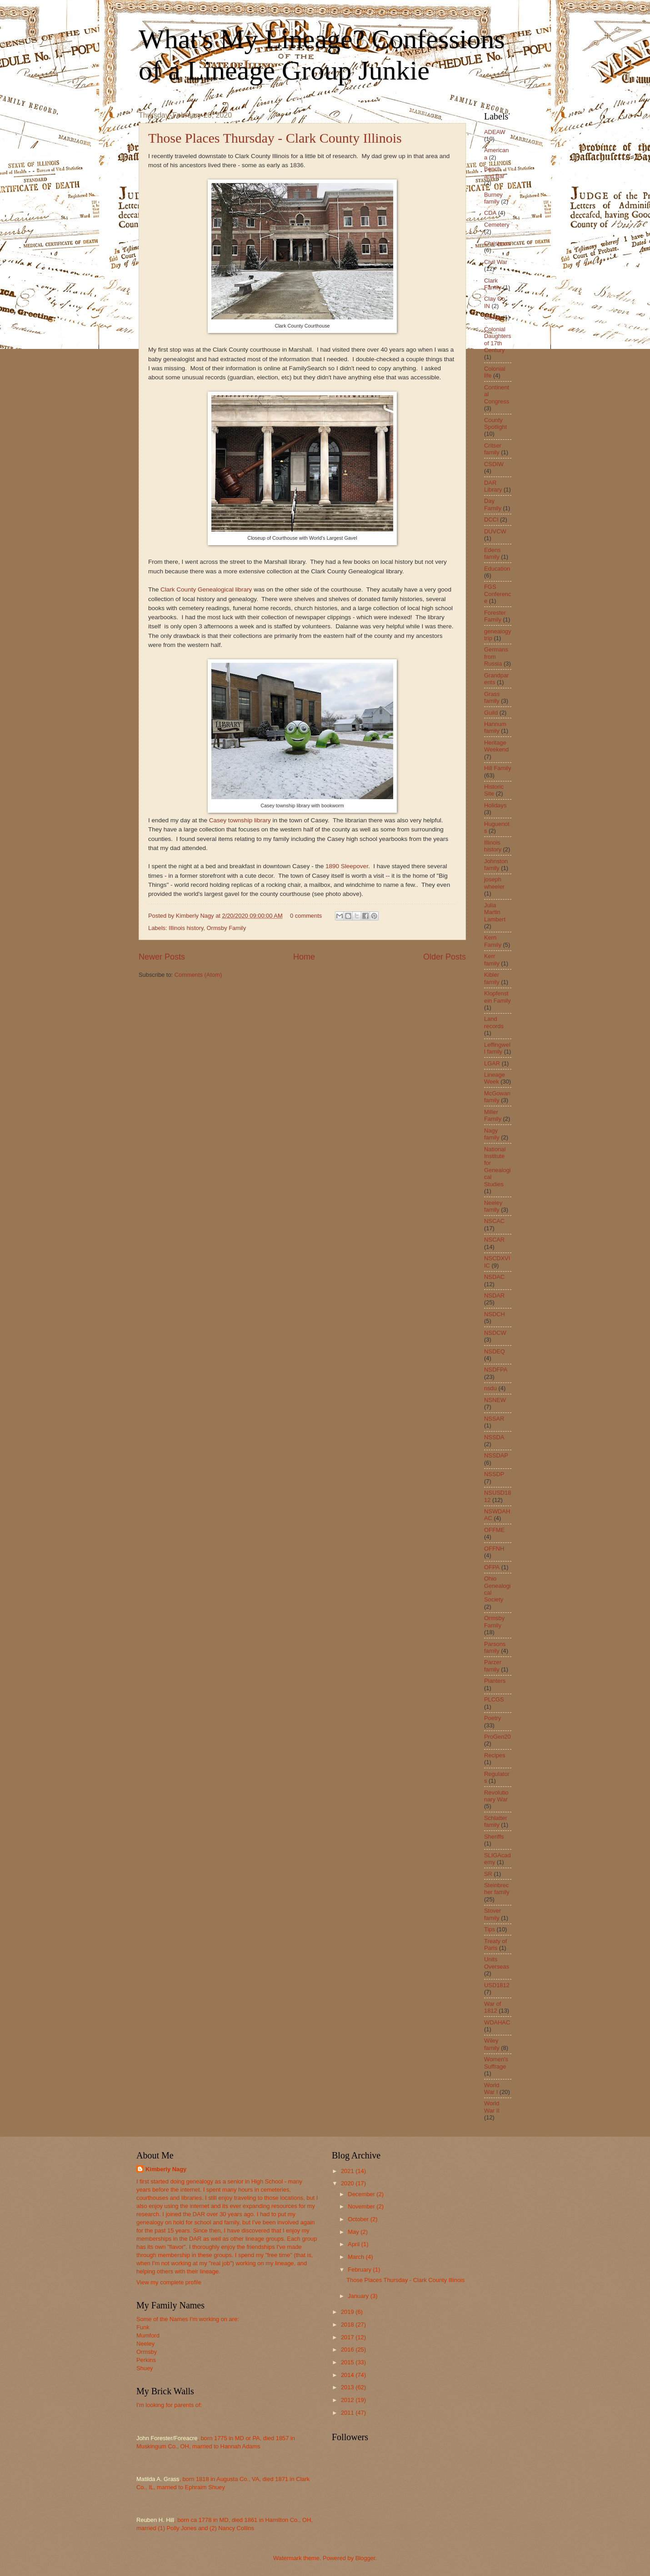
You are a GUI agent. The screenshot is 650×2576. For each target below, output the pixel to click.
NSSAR (494, 1418)
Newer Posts (162, 956)
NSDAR (494, 1295)
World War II (492, 2107)
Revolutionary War (496, 1796)
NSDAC (494, 1276)
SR (488, 1873)
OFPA (492, 1567)
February (360, 2269)
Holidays (495, 805)
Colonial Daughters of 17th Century (497, 339)
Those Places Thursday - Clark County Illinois (275, 137)
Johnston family (496, 864)
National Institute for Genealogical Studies (497, 1167)
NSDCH (494, 1314)
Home (304, 956)
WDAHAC (497, 2022)
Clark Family (492, 284)
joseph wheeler (494, 883)
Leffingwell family (497, 1048)
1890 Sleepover (346, 866)
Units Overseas (496, 1962)
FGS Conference (497, 593)
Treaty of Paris (495, 1944)
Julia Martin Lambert (494, 912)
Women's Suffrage (496, 2062)
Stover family (492, 1914)
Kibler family (492, 978)
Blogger (365, 2558)
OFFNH (494, 1548)
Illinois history (186, 928)
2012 (348, 2400)
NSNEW (495, 1400)
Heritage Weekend (496, 746)
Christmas (497, 243)
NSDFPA (495, 1369)
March (356, 2256)
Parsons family (494, 1647)
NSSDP (494, 1474)
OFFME (494, 1530)
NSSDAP (496, 1455)
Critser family (492, 449)
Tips (489, 1929)
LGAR (492, 1063)
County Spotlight (495, 423)
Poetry (492, 1718)
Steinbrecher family (497, 1888)
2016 (348, 2349)
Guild (491, 712)
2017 (348, 2337)
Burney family (493, 198)
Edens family (492, 553)
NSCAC (494, 1221)
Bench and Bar (494, 172)
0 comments (306, 915)
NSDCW (495, 1332)
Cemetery (497, 224)
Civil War (495, 262)
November (362, 2206)
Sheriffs (494, 1836)
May (354, 2231)
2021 (348, 2171)
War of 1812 (492, 2007)
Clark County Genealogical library (206, 589)
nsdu (490, 1388)
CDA (490, 212)
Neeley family (493, 1206)
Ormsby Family (226, 928)
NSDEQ (494, 1351)
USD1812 (497, 1985)
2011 (348, 2412)
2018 (348, 2324)
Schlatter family (495, 1821)
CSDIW (494, 464)
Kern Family (492, 941)
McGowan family (497, 1097)
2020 (348, 2183)
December (362, 2194)
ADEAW (494, 132)
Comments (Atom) (198, 974)
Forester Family (495, 616)
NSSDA (494, 1437)
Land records (494, 1022)
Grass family (492, 697)
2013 (348, 2387)
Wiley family (492, 2044)
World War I (491, 2088)
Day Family (492, 504)
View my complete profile (168, 2282)
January (359, 2296)
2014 (348, 2375)
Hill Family (497, 768)
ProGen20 (497, 1736)
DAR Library (493, 486)
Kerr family (492, 959)
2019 (348, 2311)
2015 (348, 2362)
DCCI (491, 519)
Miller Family (492, 1115)
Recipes (494, 1755)
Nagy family (492, 1134)
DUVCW (495, 531)
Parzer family (492, 1665)
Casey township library (240, 820)
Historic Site (494, 790)
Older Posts (444, 956)
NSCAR (494, 1239)
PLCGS (494, 1699)
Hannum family (495, 727)
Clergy (492, 317)
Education (497, 568)
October (359, 2219)
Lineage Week (494, 1078)
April (354, 2244)
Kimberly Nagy (165, 2169)
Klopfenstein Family (497, 997)
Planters (494, 1680)
